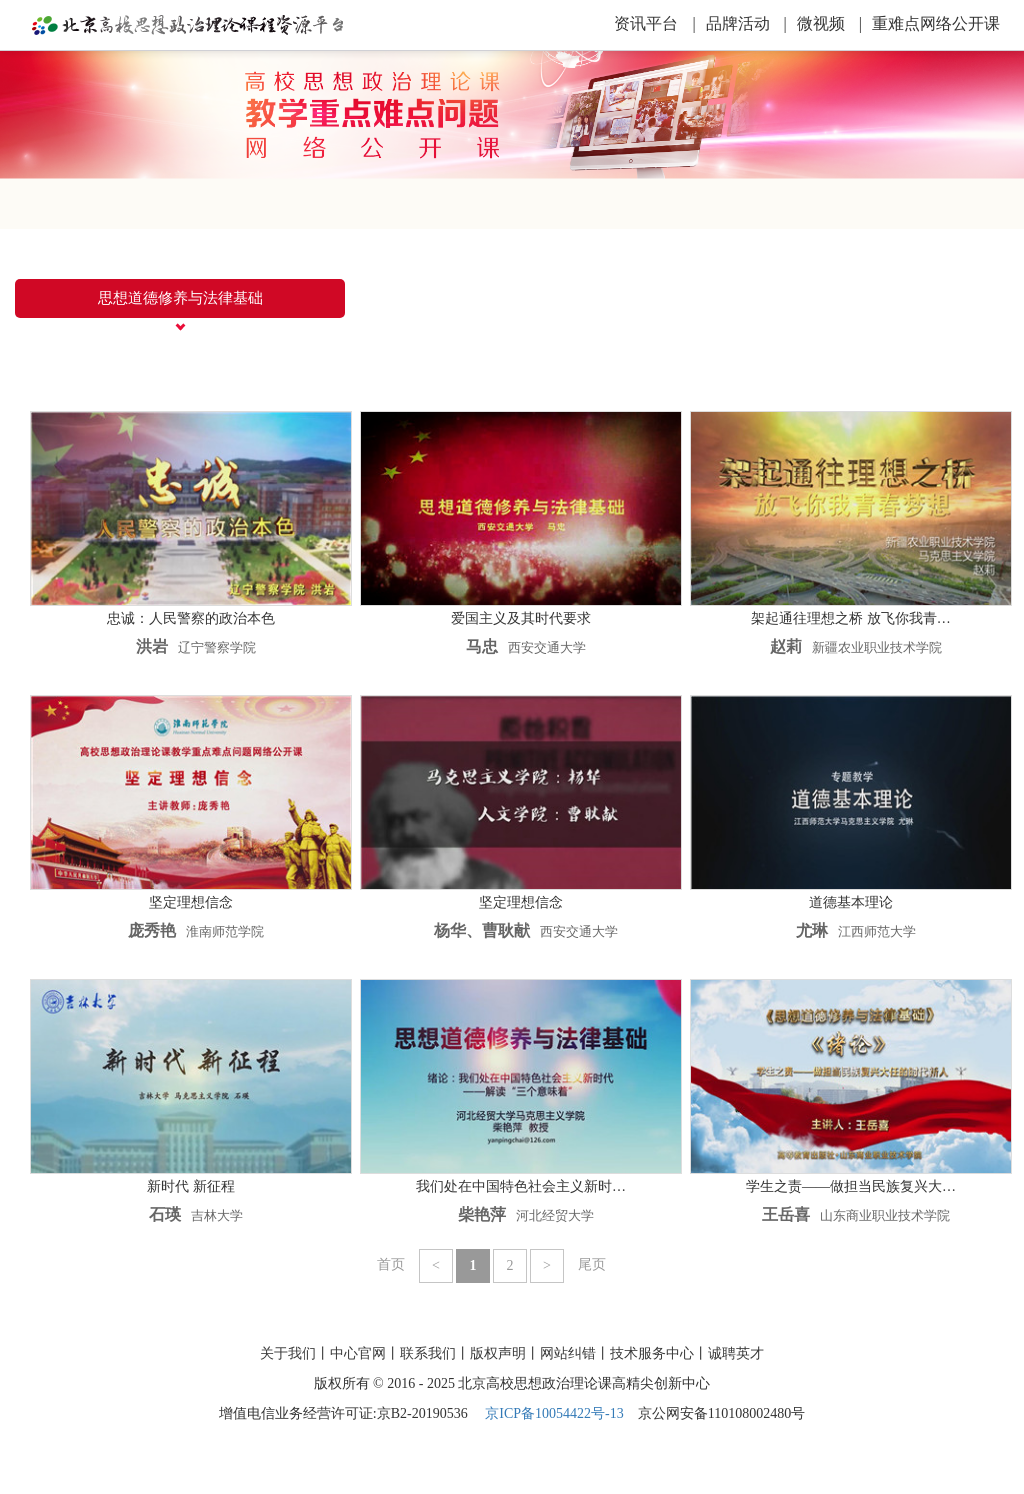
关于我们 (288, 1353)
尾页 (592, 1264)
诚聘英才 (736, 1353)
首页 (391, 1264)
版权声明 (498, 1353)
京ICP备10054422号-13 (554, 1413)
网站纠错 (568, 1353)
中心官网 (358, 1353)
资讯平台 (654, 23)
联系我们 (428, 1353)
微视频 (829, 23)
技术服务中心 (652, 1353)
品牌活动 (746, 23)
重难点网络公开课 (936, 23)
